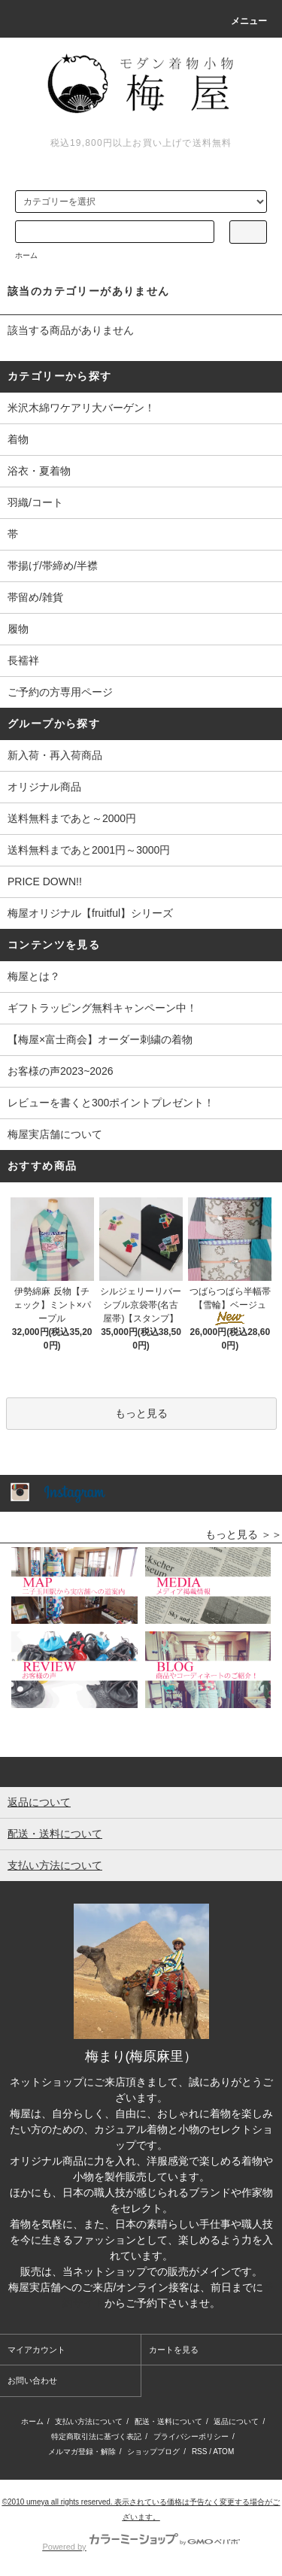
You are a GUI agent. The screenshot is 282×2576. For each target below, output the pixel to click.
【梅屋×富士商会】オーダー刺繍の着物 (100, 1039)
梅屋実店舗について (55, 1134)
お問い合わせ (32, 2380)
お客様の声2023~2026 (60, 1071)
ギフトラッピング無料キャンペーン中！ (102, 1008)
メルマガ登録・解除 (82, 2451)
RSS (200, 2451)
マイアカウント (36, 2349)
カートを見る (174, 2349)
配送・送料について (168, 2421)
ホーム (26, 255)
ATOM (223, 2451)
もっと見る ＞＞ (243, 1534)
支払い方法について (89, 2421)
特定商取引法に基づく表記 (96, 2436)
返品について (236, 2421)
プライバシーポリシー (191, 2436)
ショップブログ (153, 2451)
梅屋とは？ (34, 976)
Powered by (140, 2546)
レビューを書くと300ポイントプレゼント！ (111, 1103)
